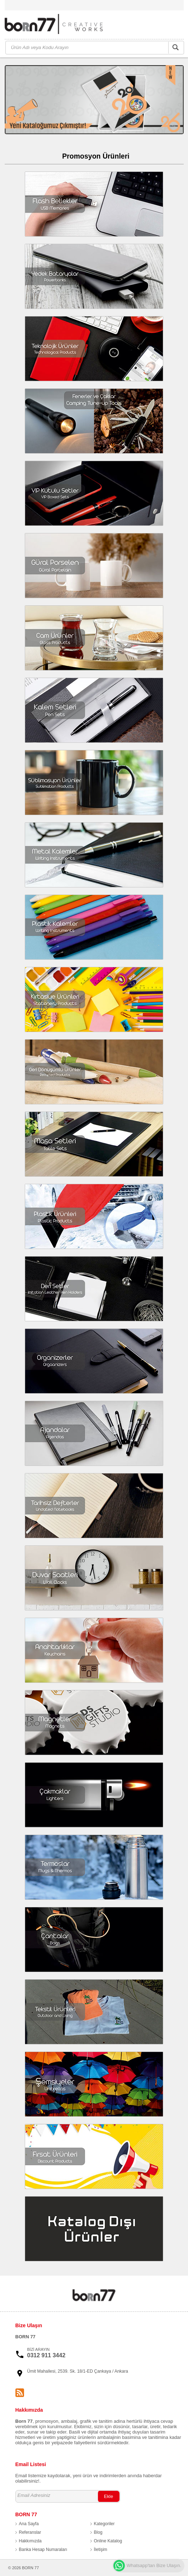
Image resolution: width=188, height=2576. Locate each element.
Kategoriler (104, 2523)
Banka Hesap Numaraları (43, 2549)
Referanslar (30, 2532)
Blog (98, 2532)
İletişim (100, 2549)
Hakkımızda (30, 2540)
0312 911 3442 (46, 2355)
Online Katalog (108, 2540)
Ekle (108, 2496)
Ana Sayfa (29, 2523)
